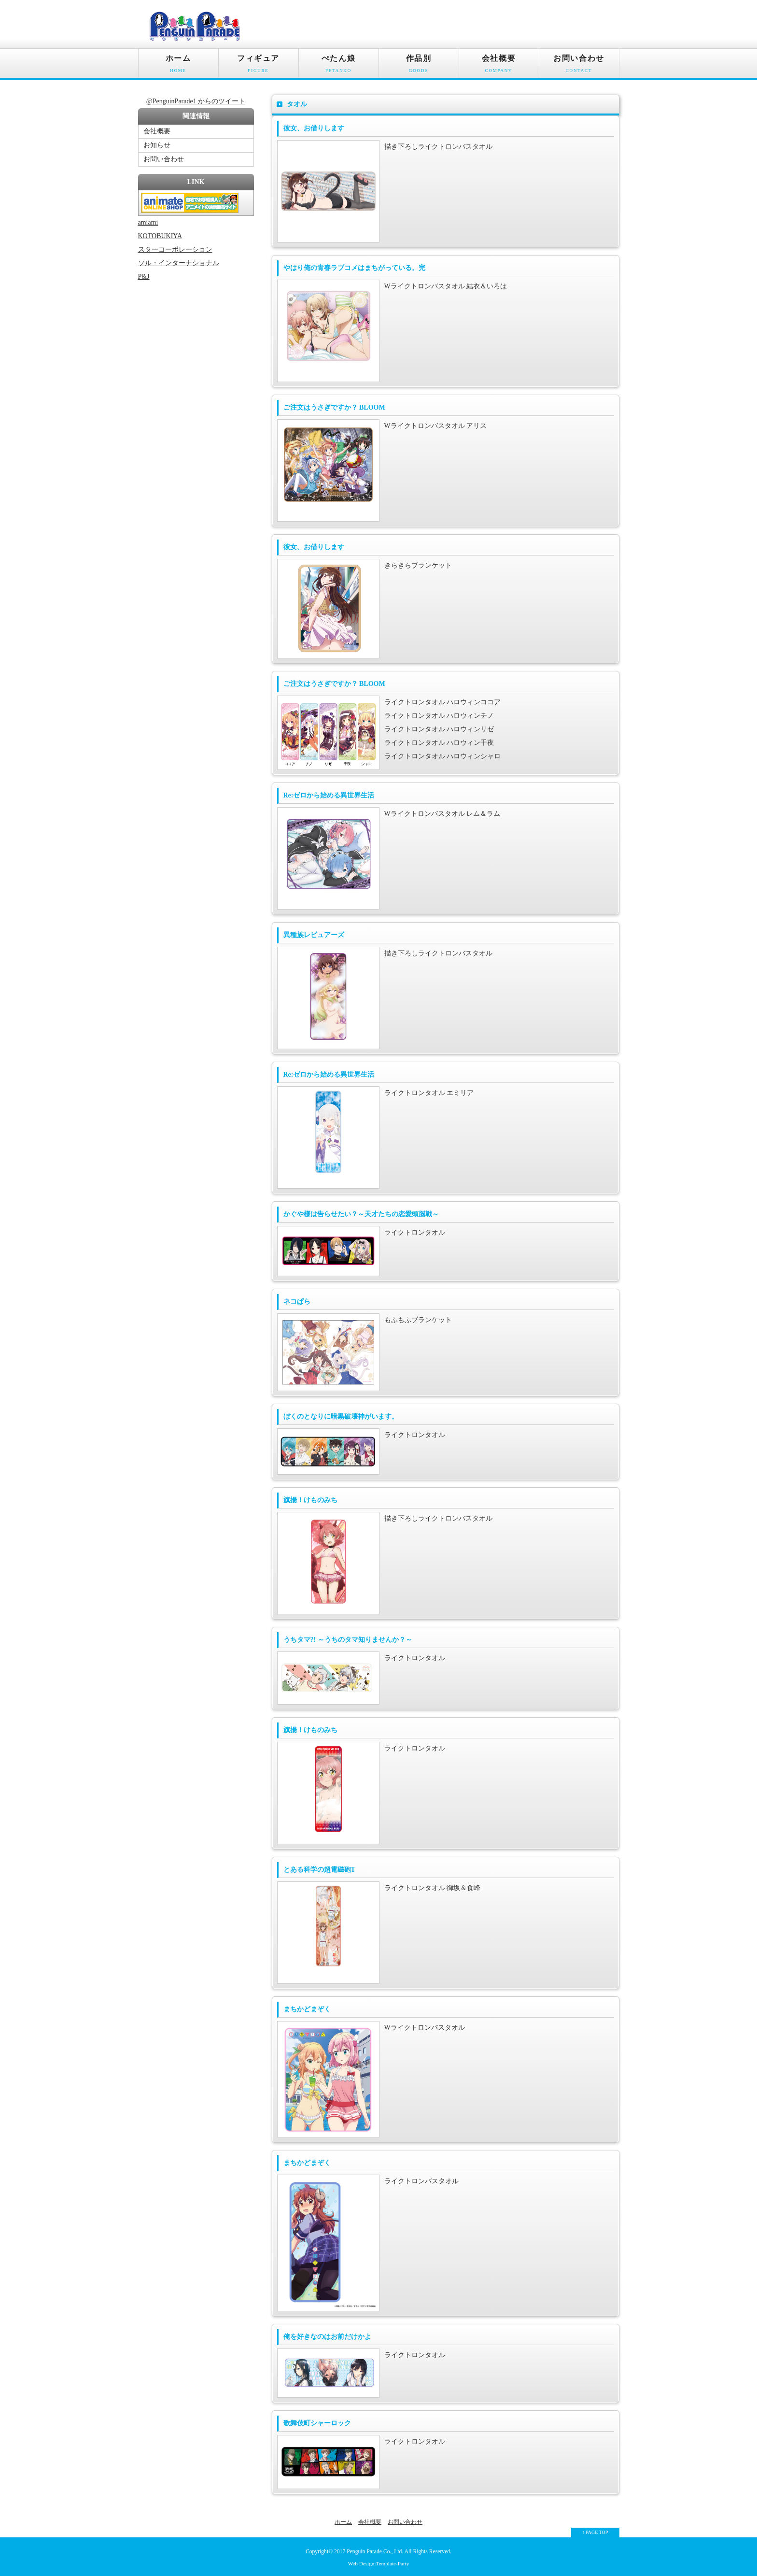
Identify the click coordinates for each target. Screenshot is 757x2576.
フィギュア (258, 66)
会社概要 (499, 66)
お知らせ (156, 145)
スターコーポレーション (175, 249)
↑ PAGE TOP (595, 2532)
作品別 (419, 66)
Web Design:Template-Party (378, 2563)
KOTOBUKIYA (160, 236)
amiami (148, 222)
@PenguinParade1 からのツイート (195, 101)
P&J (144, 276)
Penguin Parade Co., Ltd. (375, 2551)
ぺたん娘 (338, 66)
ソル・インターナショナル (178, 263)
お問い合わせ (579, 66)
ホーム (178, 66)
